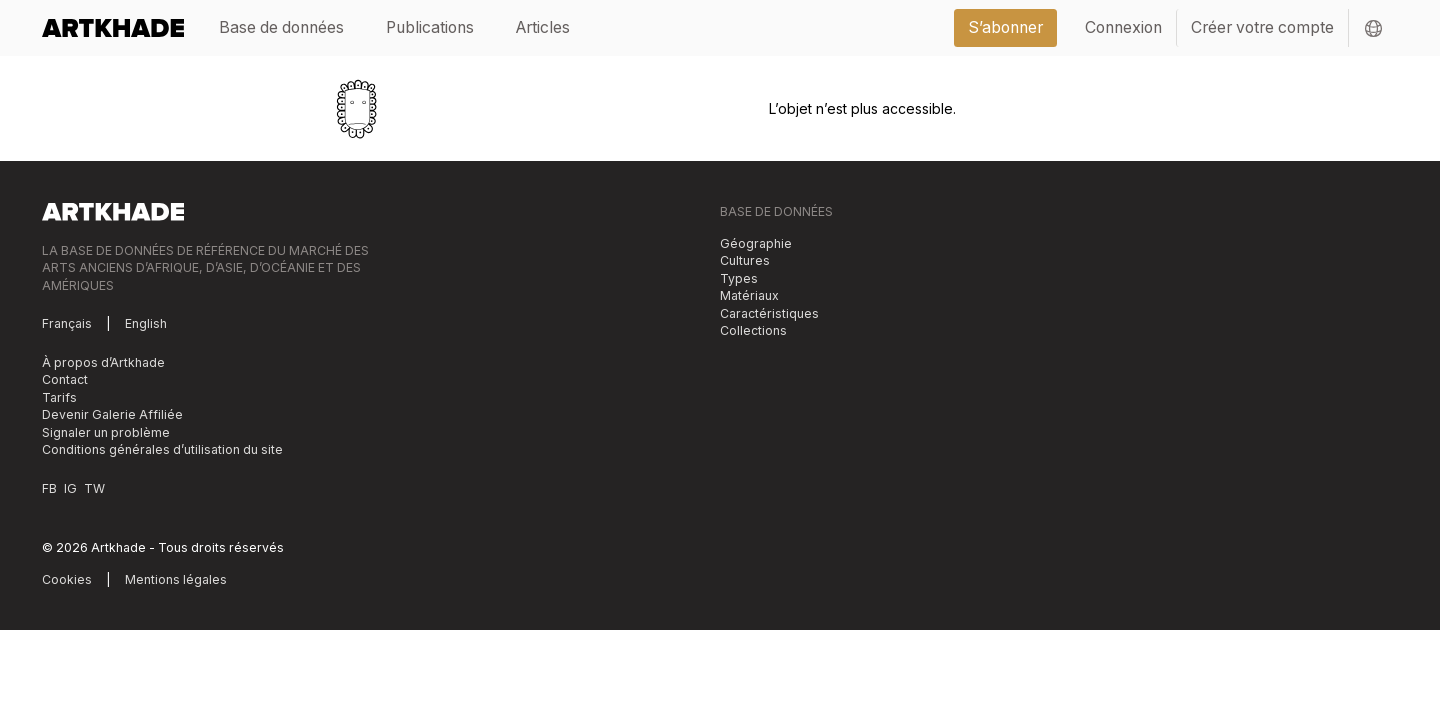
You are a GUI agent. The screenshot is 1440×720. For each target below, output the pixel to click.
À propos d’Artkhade (103, 362)
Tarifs (59, 397)
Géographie (756, 243)
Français (67, 323)
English (146, 323)
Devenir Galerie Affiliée (112, 414)
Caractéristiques (769, 313)
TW (94, 488)
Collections (753, 330)
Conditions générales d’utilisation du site (162, 449)
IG (70, 488)
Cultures (745, 260)
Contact (65, 379)
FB (49, 488)
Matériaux (749, 295)
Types (739, 278)
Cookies (67, 579)
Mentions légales (176, 579)
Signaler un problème (106, 432)
